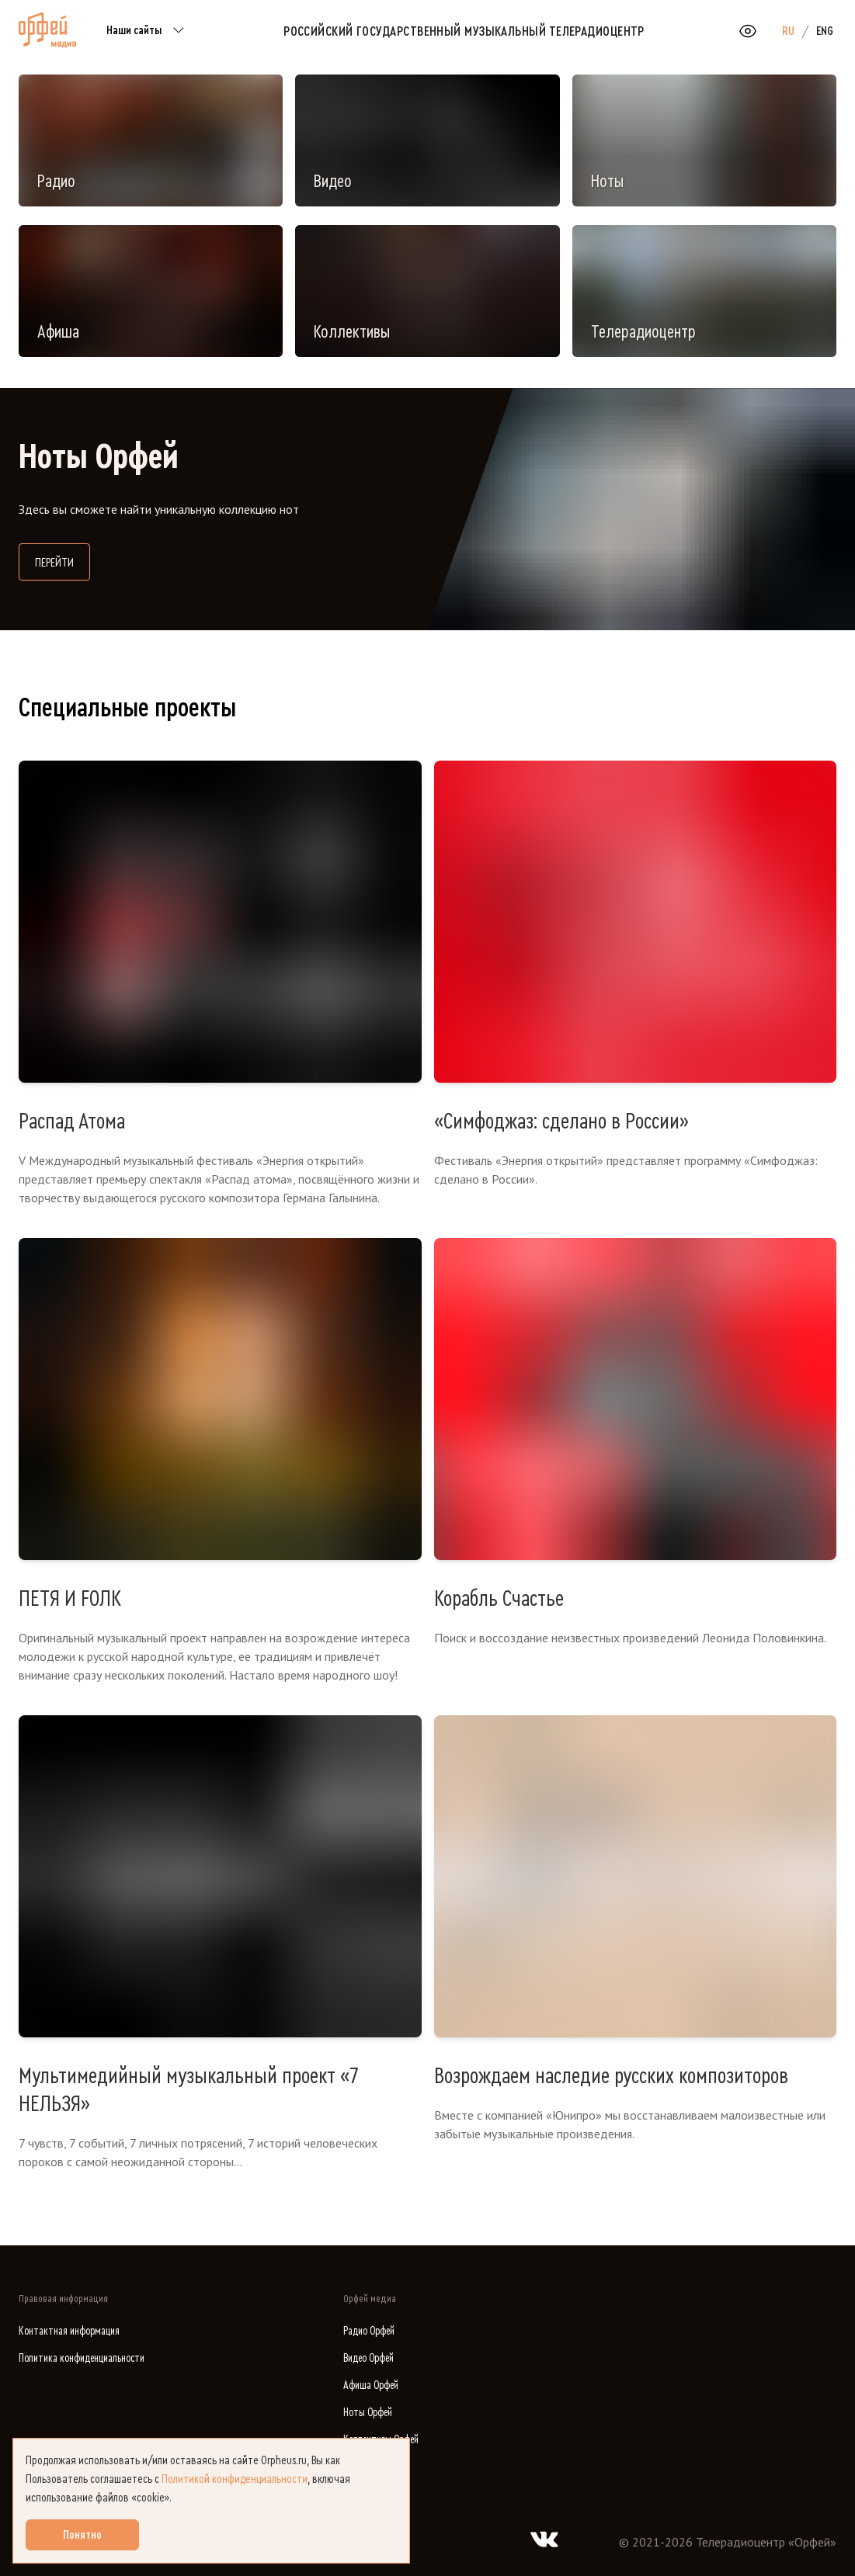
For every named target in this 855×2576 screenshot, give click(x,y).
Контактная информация (69, 2331)
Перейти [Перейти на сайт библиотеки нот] (62, 561)
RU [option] (788, 31)
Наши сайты (147, 31)
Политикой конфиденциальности (235, 2479)
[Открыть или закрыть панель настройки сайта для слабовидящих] (747, 31)
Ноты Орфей (367, 2412)
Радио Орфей (368, 2331)
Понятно (82, 2535)
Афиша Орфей (370, 2385)
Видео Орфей (368, 2358)
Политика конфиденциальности (81, 2358)
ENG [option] (824, 31)
